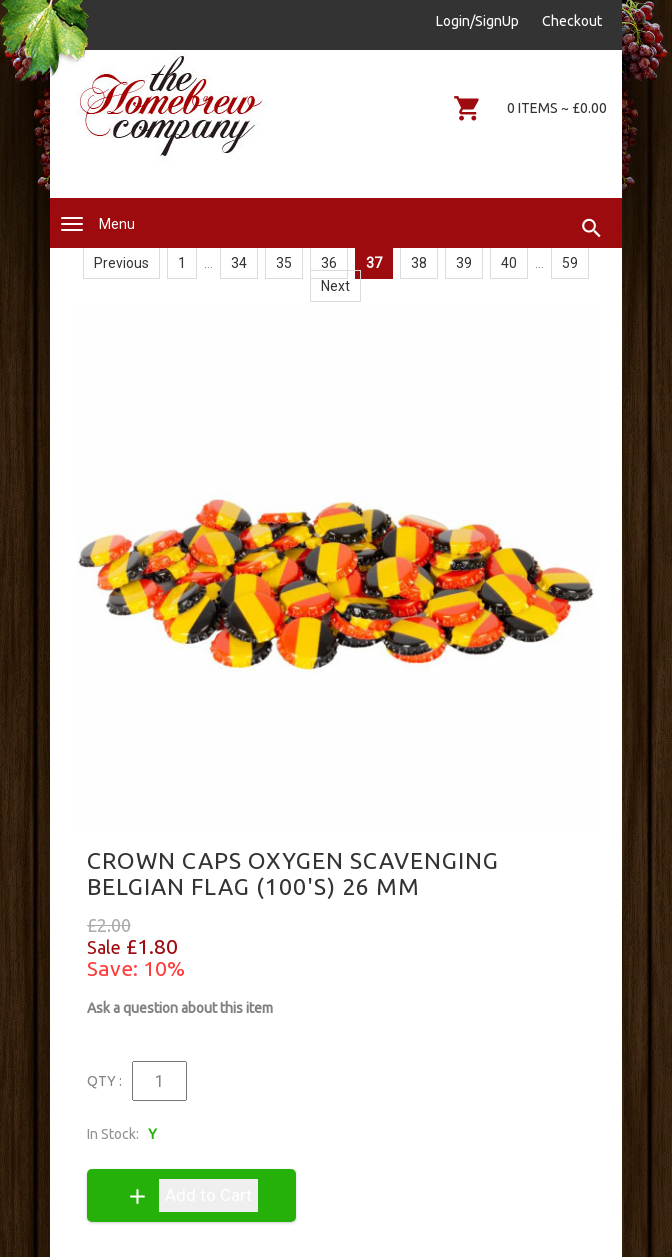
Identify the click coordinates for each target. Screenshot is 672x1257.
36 (329, 263)
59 (570, 263)
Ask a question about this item (180, 1008)
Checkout (572, 21)
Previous (121, 263)
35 (284, 263)
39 (464, 263)
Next (335, 286)
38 (419, 263)
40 (509, 263)
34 (239, 263)
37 (374, 263)
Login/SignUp (477, 21)
